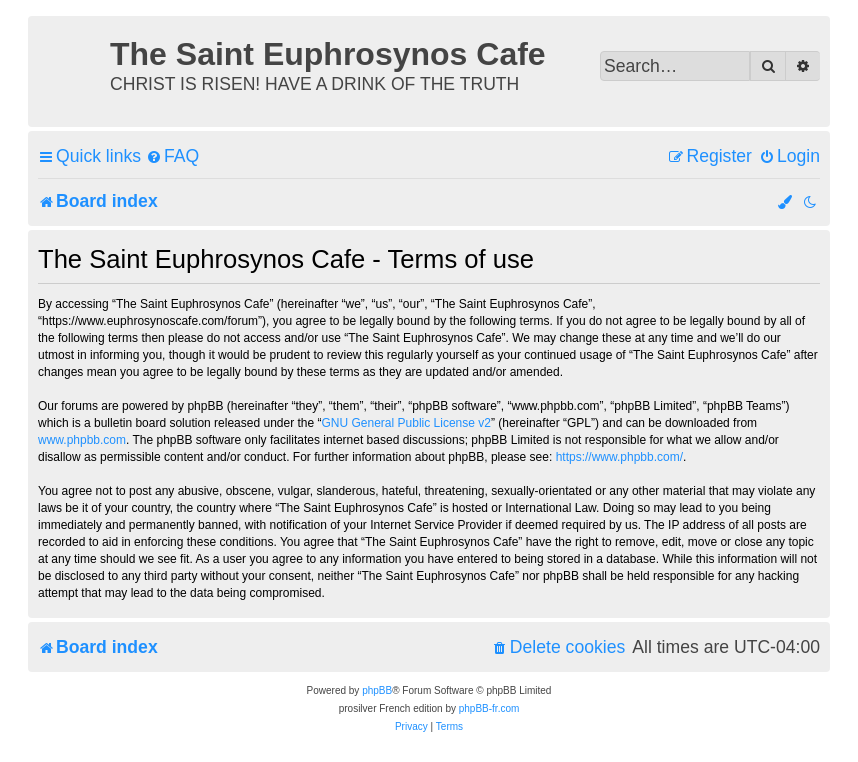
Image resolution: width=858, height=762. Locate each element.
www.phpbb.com (82, 440)
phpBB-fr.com (489, 708)
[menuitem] (172, 156)
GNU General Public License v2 (406, 423)
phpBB (377, 690)
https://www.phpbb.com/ (619, 457)
